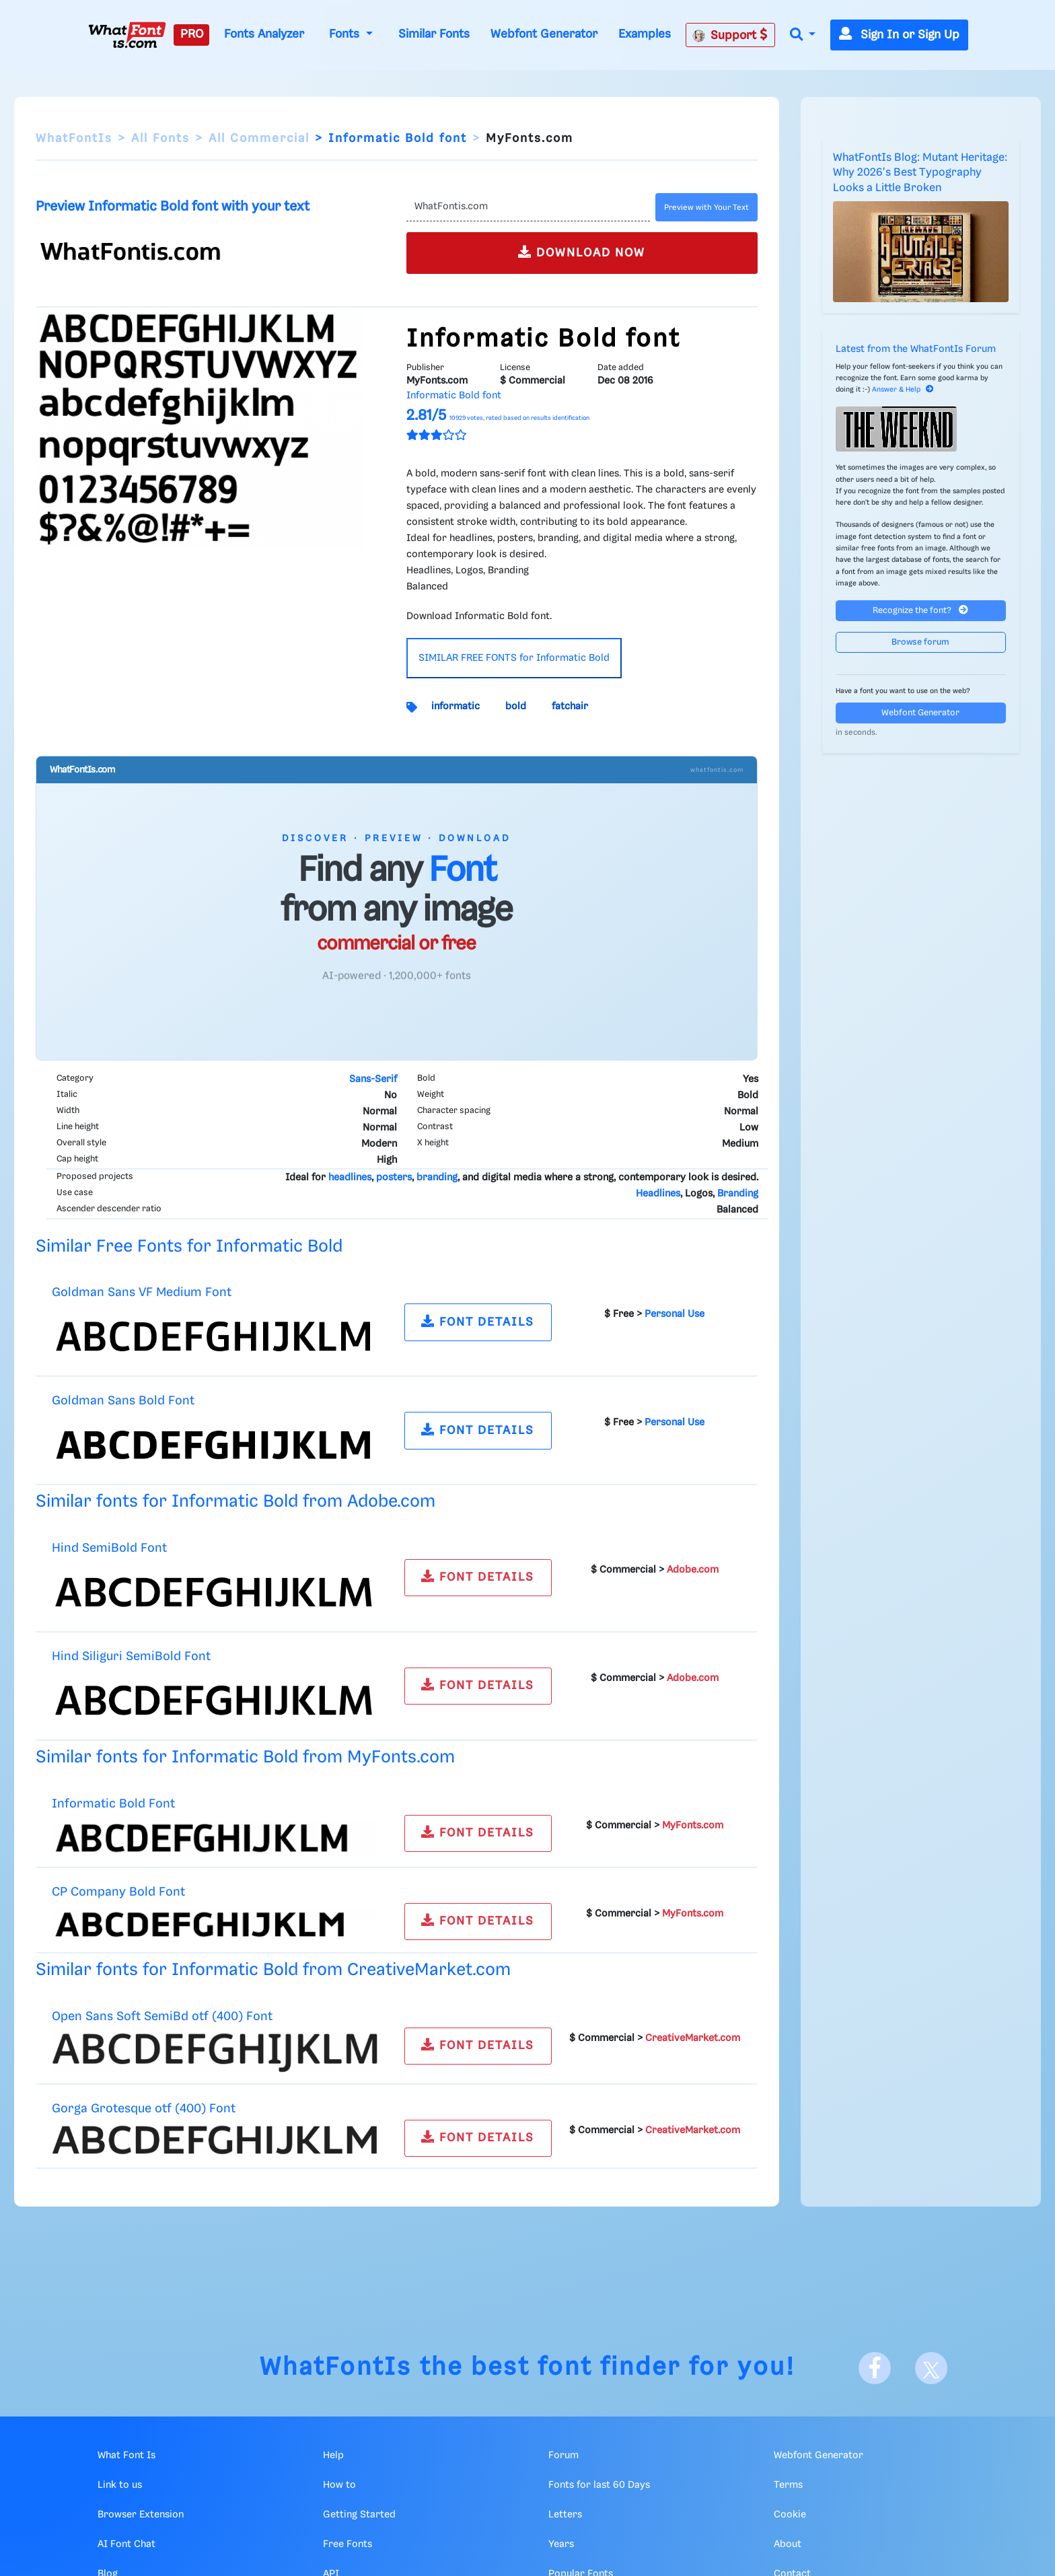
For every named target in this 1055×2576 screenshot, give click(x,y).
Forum (563, 2455)
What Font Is (126, 2455)
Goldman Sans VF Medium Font (141, 1292)
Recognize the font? (920, 610)
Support (730, 35)
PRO (191, 34)
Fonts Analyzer (264, 34)
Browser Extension (141, 2514)
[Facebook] (875, 2368)
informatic (455, 706)
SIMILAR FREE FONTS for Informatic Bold (514, 658)
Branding (737, 1193)
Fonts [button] (346, 34)
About (787, 2544)
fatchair (570, 706)
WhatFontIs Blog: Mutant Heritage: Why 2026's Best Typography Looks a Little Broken (920, 173)
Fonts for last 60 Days (599, 2485)
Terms (788, 2485)
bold (515, 706)
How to (339, 2485)
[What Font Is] (127, 35)
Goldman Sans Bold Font (123, 1400)
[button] (802, 35)
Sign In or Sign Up (899, 35)
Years (561, 2544)
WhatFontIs (74, 139)
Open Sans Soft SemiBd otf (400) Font (162, 2016)
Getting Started (359, 2514)
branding (437, 1177)
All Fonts (160, 139)
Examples (644, 34)
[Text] (527, 207)
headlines (349, 1177)
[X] (931, 2368)
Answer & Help (903, 390)
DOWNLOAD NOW (581, 252)
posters (394, 1177)
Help (333, 2455)
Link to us (120, 2485)
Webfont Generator (543, 34)
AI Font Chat (126, 2544)
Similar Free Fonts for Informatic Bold (189, 1247)
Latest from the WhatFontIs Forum (916, 349)
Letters (565, 2514)
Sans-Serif (373, 1079)
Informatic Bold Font (113, 1803)
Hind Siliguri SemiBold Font (131, 1656)
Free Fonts (347, 2544)
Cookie (790, 2514)
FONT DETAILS (477, 1321)
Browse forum (920, 642)
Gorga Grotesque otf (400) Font (143, 2108)
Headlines (658, 1193)
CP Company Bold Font (118, 1892)
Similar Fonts (434, 34)
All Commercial (259, 139)
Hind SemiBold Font (109, 1548)
